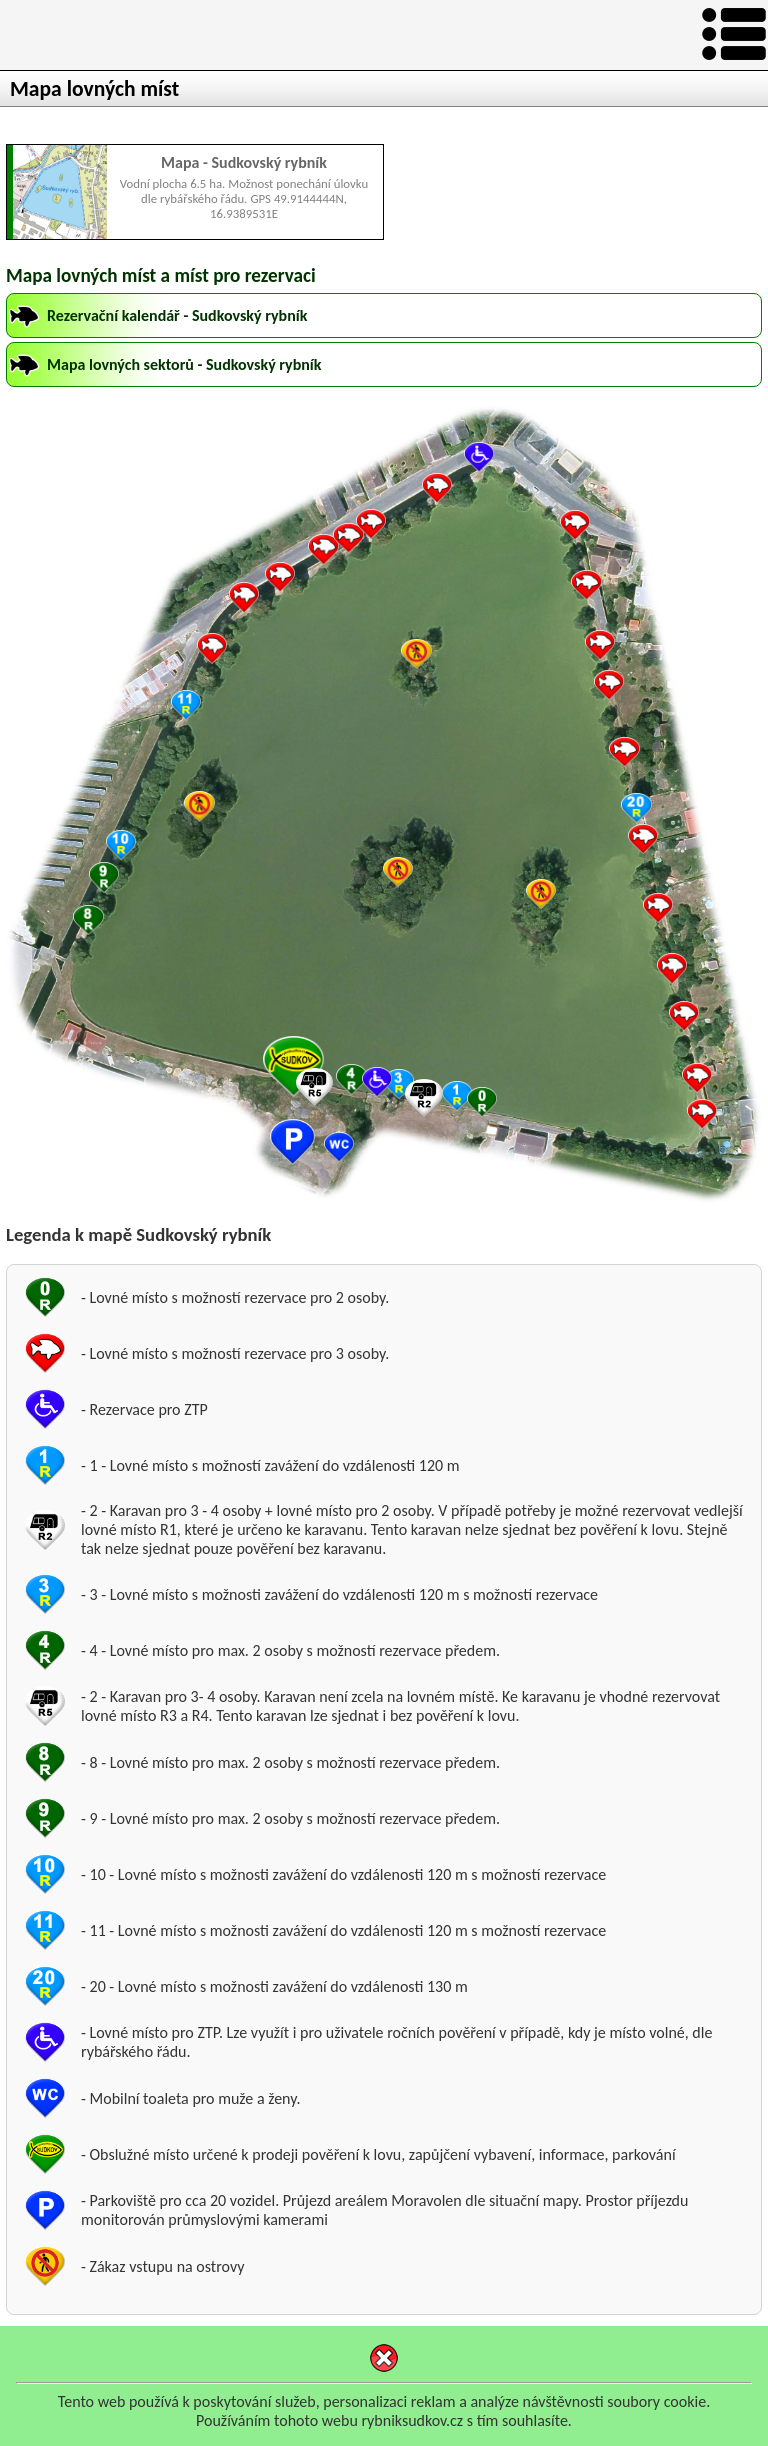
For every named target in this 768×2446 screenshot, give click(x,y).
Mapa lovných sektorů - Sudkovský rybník (184, 364)
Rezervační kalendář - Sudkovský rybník (177, 315)
